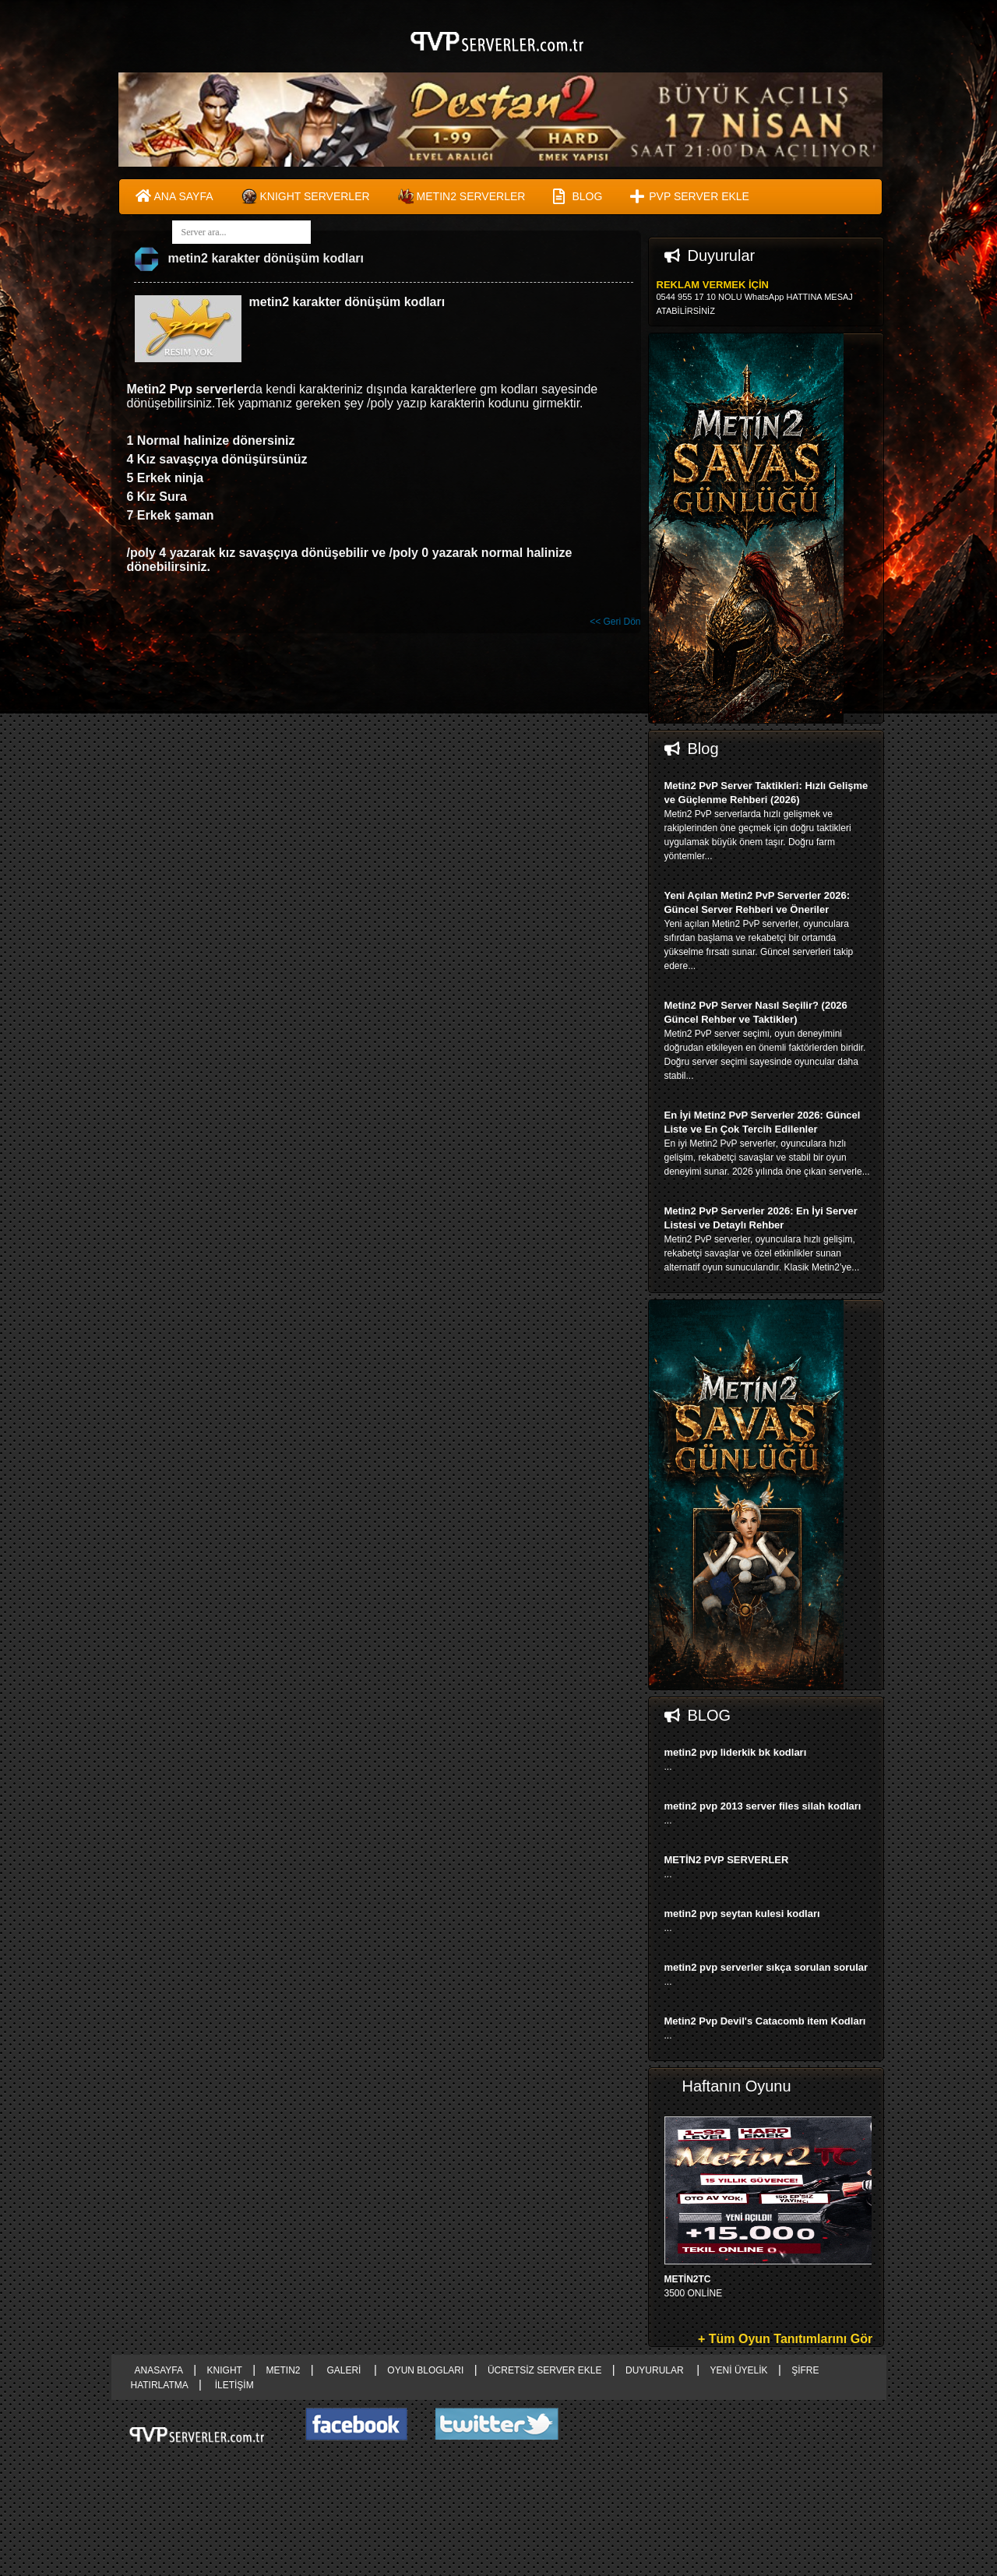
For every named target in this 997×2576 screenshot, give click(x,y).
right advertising (498, 1288)
